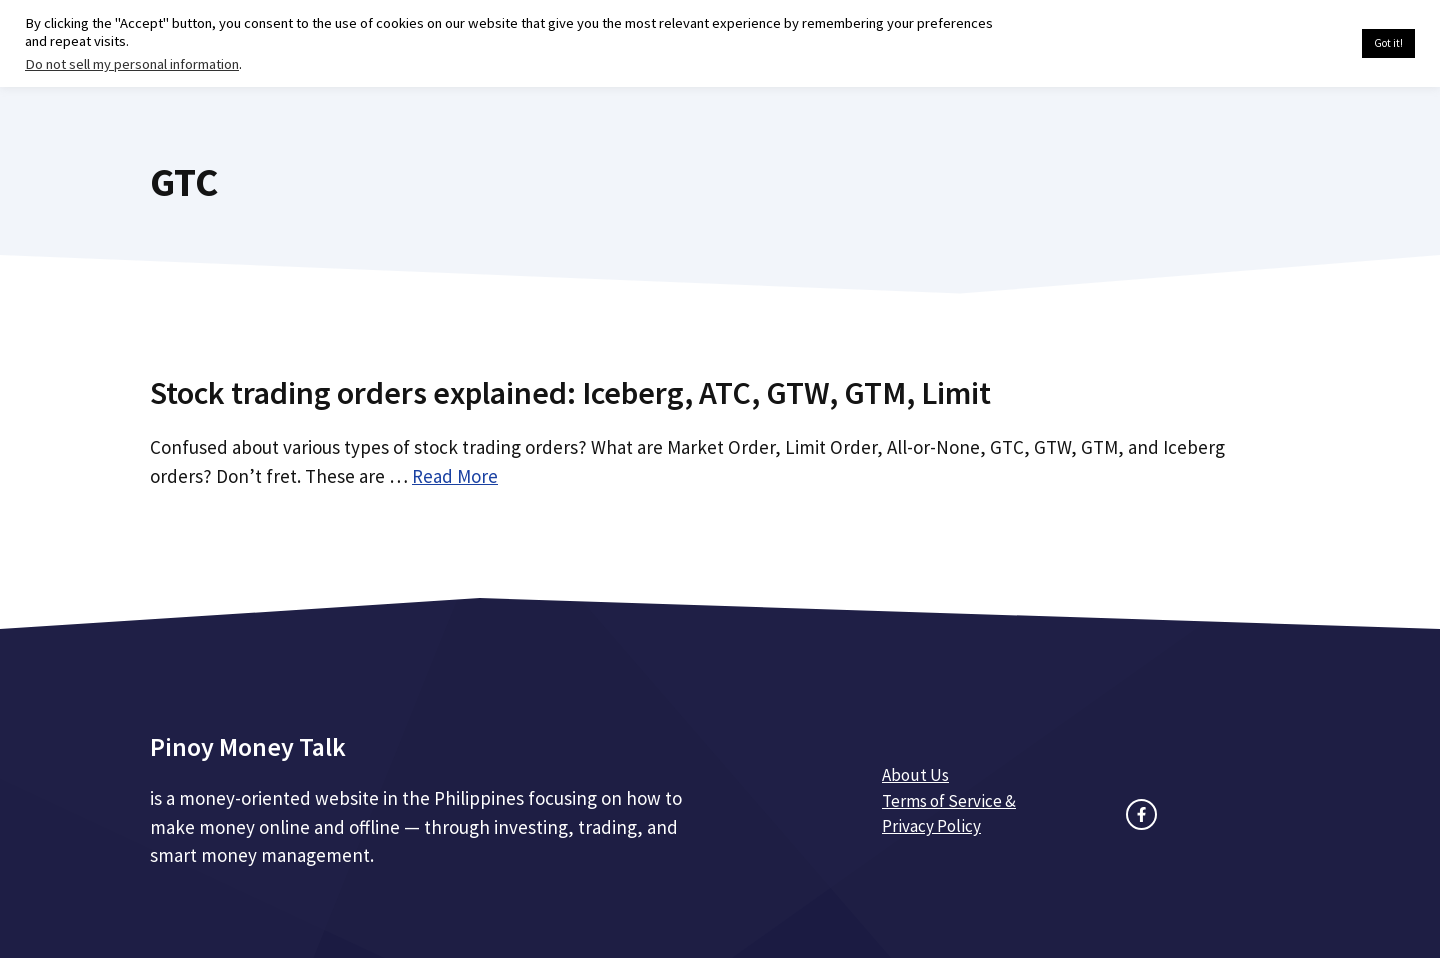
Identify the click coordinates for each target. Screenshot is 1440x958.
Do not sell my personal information (132, 64)
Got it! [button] (1388, 43)
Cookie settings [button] (1299, 44)
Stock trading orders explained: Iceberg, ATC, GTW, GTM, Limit (570, 393)
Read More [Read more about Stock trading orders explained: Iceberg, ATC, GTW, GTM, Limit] (455, 476)
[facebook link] (1141, 814)
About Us (915, 775)
